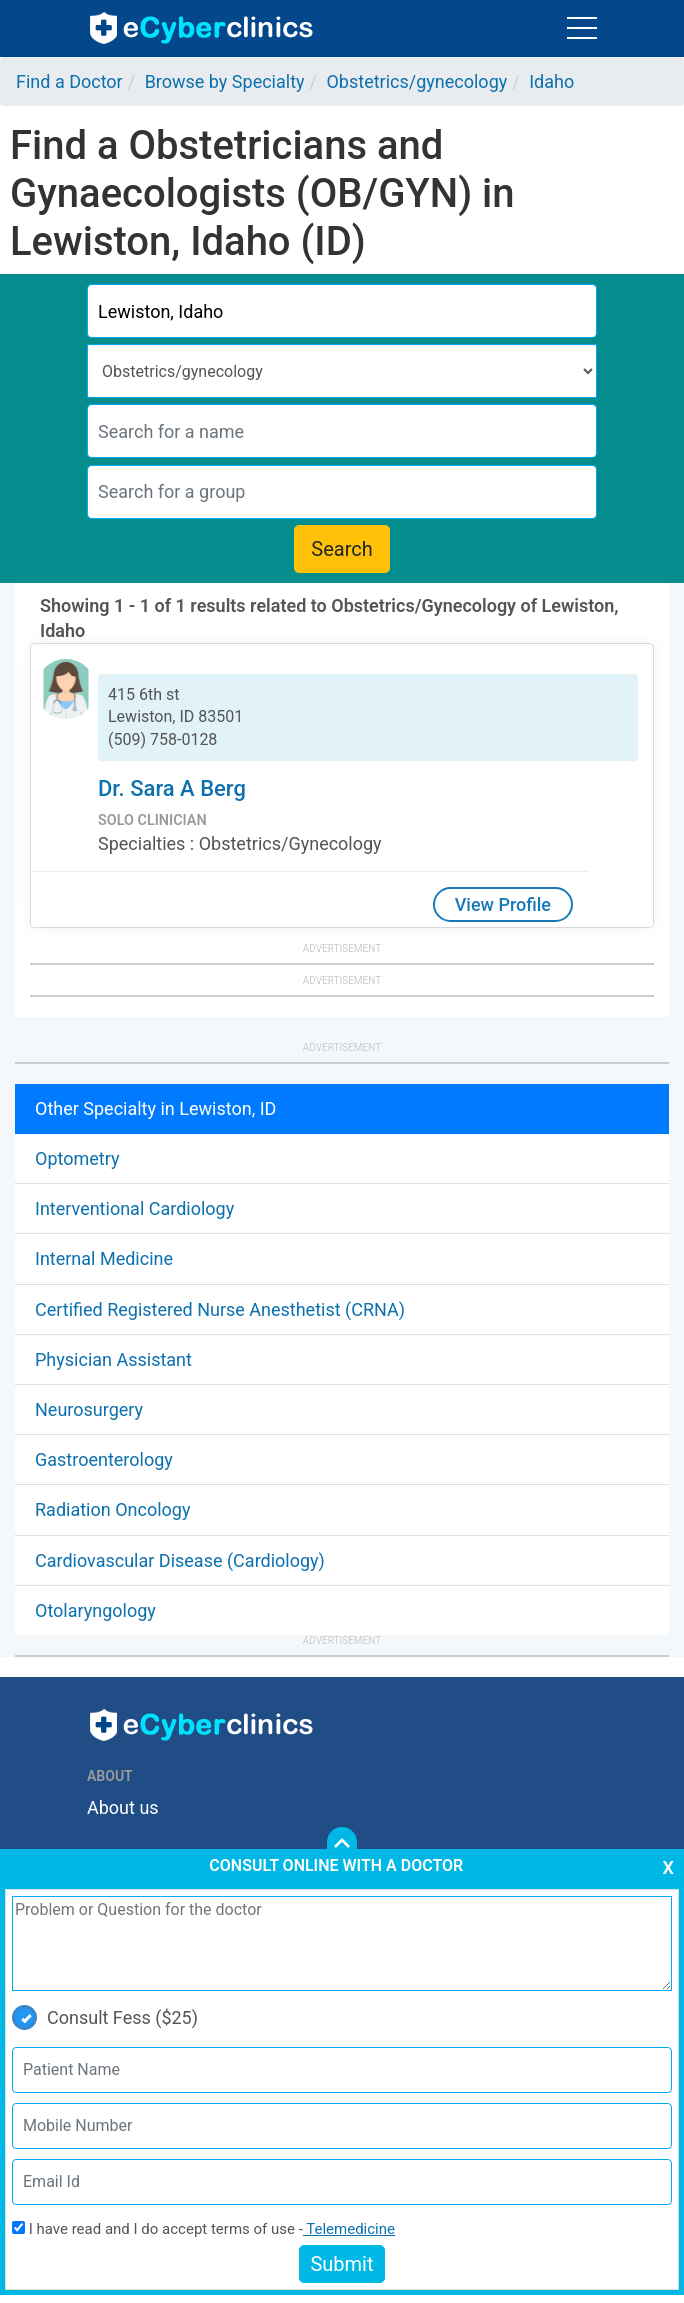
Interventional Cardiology (134, 1208)
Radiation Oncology (112, 1509)
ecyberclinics (202, 28)
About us (123, 1807)
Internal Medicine (104, 1258)
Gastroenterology (104, 1459)
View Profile (503, 904)
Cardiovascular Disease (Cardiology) (180, 1560)
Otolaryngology (95, 1610)
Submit (341, 2264)
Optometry (77, 1158)
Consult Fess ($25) (105, 2017)
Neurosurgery (89, 1409)
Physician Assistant (113, 1359)
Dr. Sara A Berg (172, 788)
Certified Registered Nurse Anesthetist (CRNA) (220, 1309)
